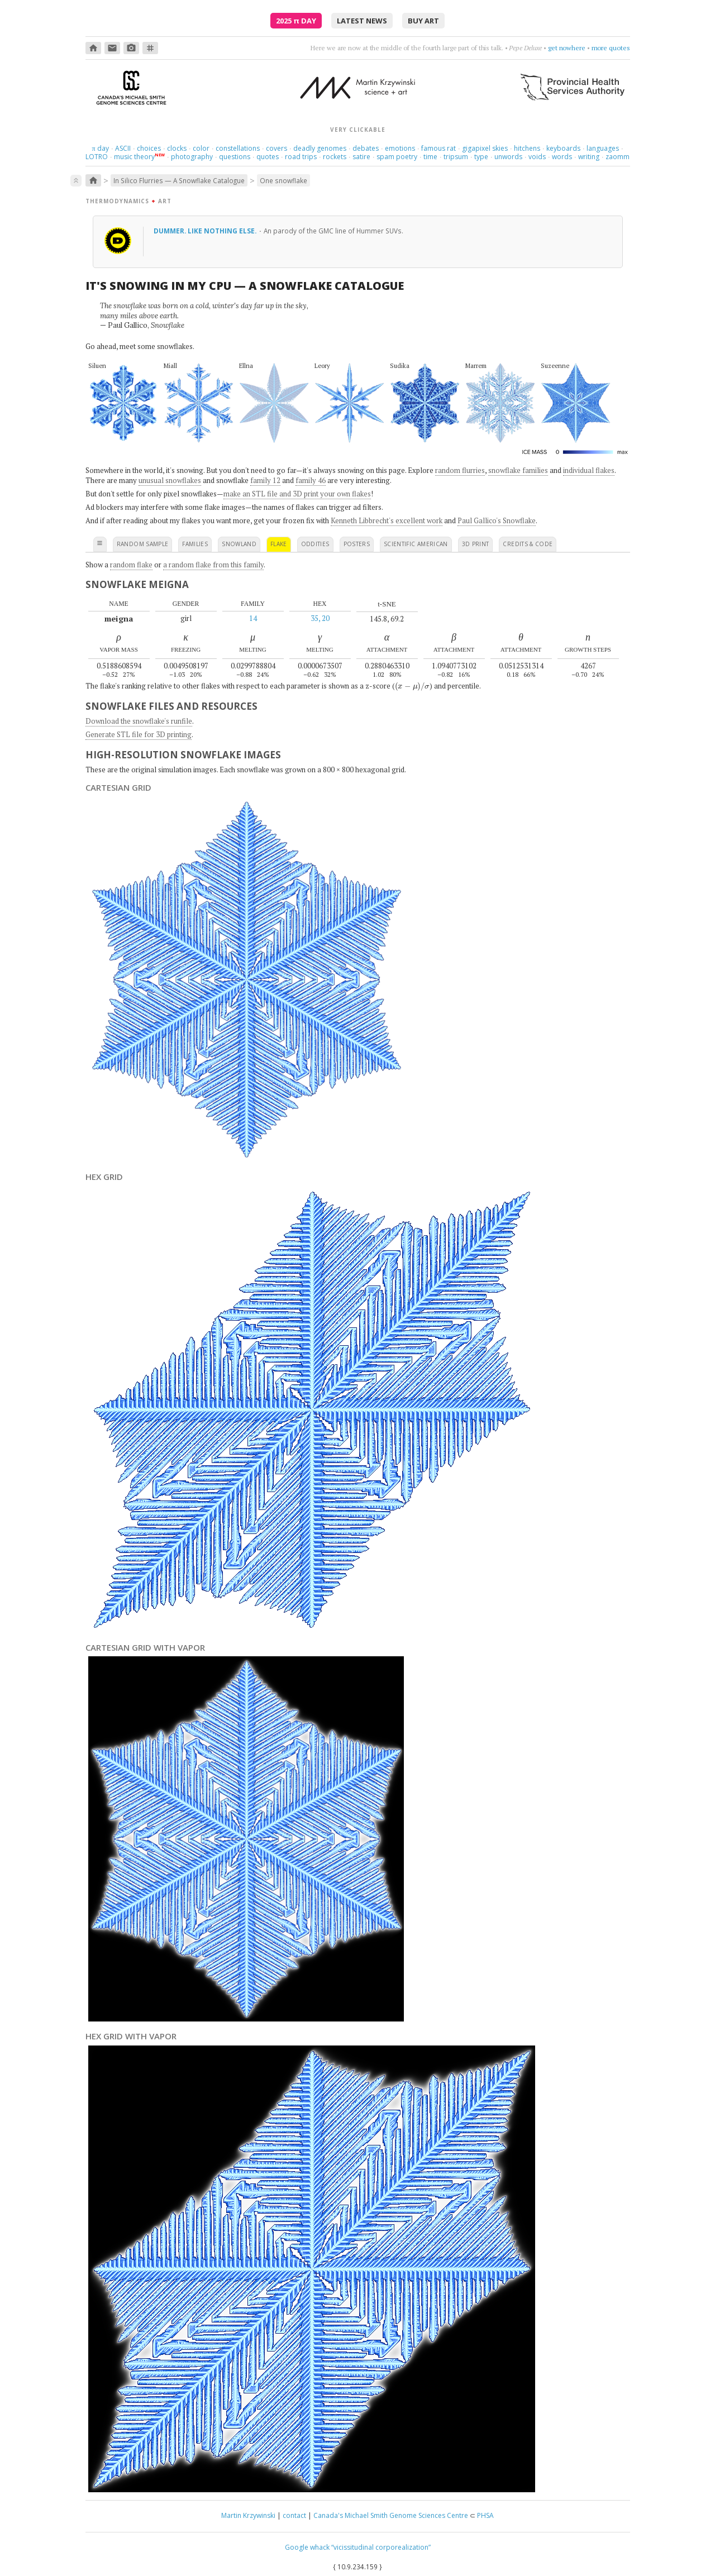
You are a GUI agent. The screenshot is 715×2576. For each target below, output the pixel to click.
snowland (239, 544)
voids (537, 156)
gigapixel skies (485, 148)
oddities (315, 544)
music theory (134, 156)
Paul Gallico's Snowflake (496, 520)
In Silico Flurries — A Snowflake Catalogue (179, 180)
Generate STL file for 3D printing (138, 734)
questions (234, 156)
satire (361, 156)
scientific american (416, 544)
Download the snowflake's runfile (138, 721)
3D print (475, 544)
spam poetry (396, 156)
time (430, 156)
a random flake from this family (213, 565)
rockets (334, 156)
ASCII (123, 148)
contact (294, 2515)
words (562, 156)
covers (276, 148)
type (481, 156)
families (195, 544)
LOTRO (96, 156)
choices (149, 148)
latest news (362, 21)
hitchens (527, 148)
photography (192, 156)
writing (588, 156)
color (201, 148)
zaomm (618, 156)
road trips (301, 156)
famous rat (438, 148)
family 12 (265, 480)
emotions (400, 148)
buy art (423, 21)
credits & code (527, 544)
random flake (131, 565)
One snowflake (283, 180)
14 (253, 618)
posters (357, 544)
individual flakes (588, 470)
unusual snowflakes (170, 480)
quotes (267, 156)
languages (603, 148)
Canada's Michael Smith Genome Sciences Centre (390, 2515)
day (100, 148)
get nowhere (566, 48)
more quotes (611, 48)
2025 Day (296, 21)
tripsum (456, 156)
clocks (177, 148)
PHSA (485, 2515)
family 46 (310, 480)
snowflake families (518, 470)
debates (365, 148)
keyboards (563, 148)
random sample (143, 544)
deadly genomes (319, 148)
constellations (238, 148)
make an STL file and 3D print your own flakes (297, 494)
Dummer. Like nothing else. (206, 230)
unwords (508, 156)
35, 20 (320, 618)
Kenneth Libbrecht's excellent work (386, 520)
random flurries (460, 470)
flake (278, 544)
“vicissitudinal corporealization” (381, 2547)
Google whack (307, 2547)
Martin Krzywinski (248, 2515)
